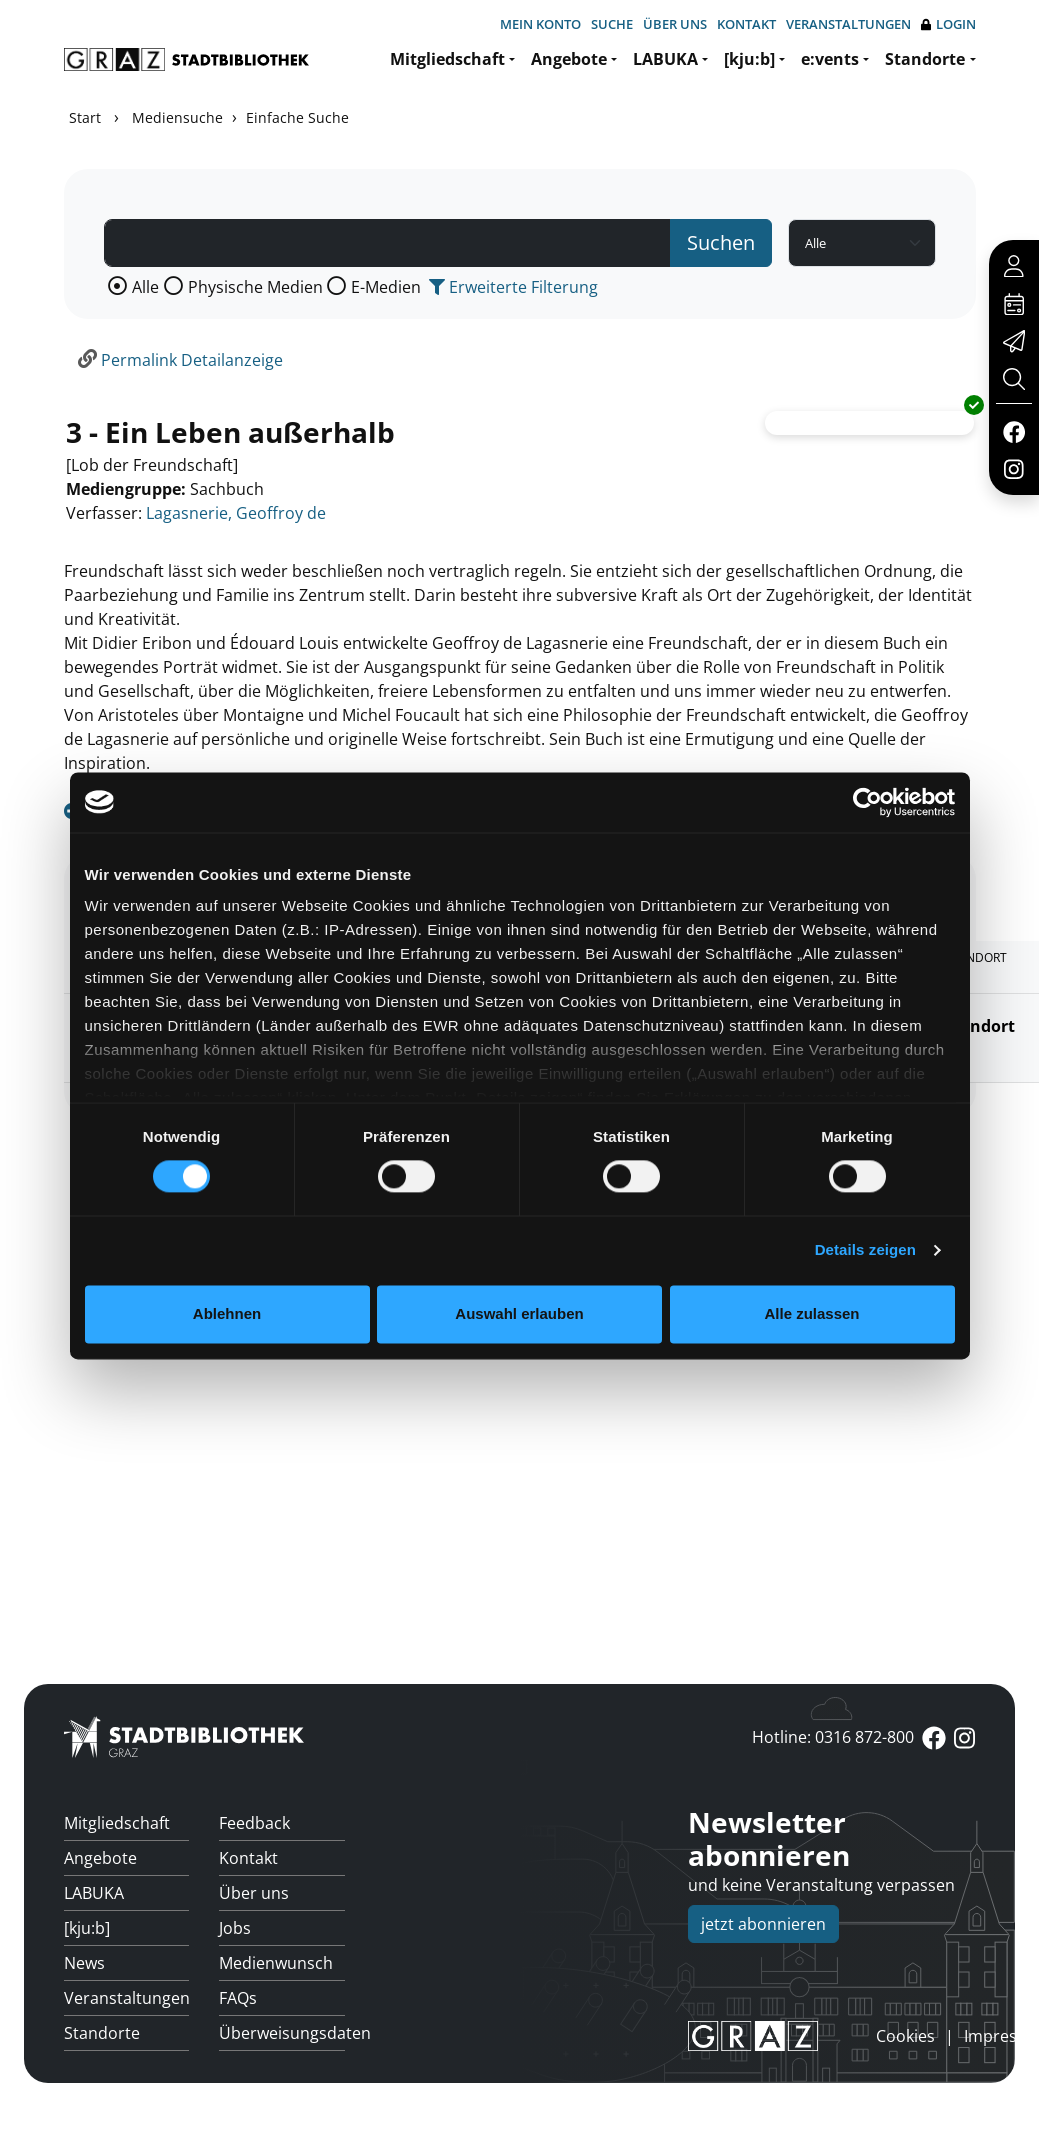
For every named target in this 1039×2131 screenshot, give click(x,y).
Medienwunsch (276, 1963)
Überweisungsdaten (282, 2033)
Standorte (925, 59)
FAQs (238, 1998)
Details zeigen (865, 1250)
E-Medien (386, 287)
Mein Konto (540, 24)
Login (948, 24)
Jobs (235, 1928)
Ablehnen (227, 1313)
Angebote (569, 59)
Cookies (905, 2036)
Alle (145, 287)
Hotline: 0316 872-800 (833, 1737)
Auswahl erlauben (519, 1313)
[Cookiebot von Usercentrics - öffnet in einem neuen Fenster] (867, 802)
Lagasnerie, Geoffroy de (236, 513)
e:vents (830, 59)
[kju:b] (749, 59)
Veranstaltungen (848, 24)
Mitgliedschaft (447, 59)
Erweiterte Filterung (513, 287)
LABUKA (665, 59)
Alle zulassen (811, 1313)
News (84, 1963)
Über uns (675, 24)
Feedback (254, 1823)
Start (85, 117)
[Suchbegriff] (388, 243)
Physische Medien (255, 287)
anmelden (842, 2036)
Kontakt (746, 24)
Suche (612, 24)
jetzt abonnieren (763, 1924)
